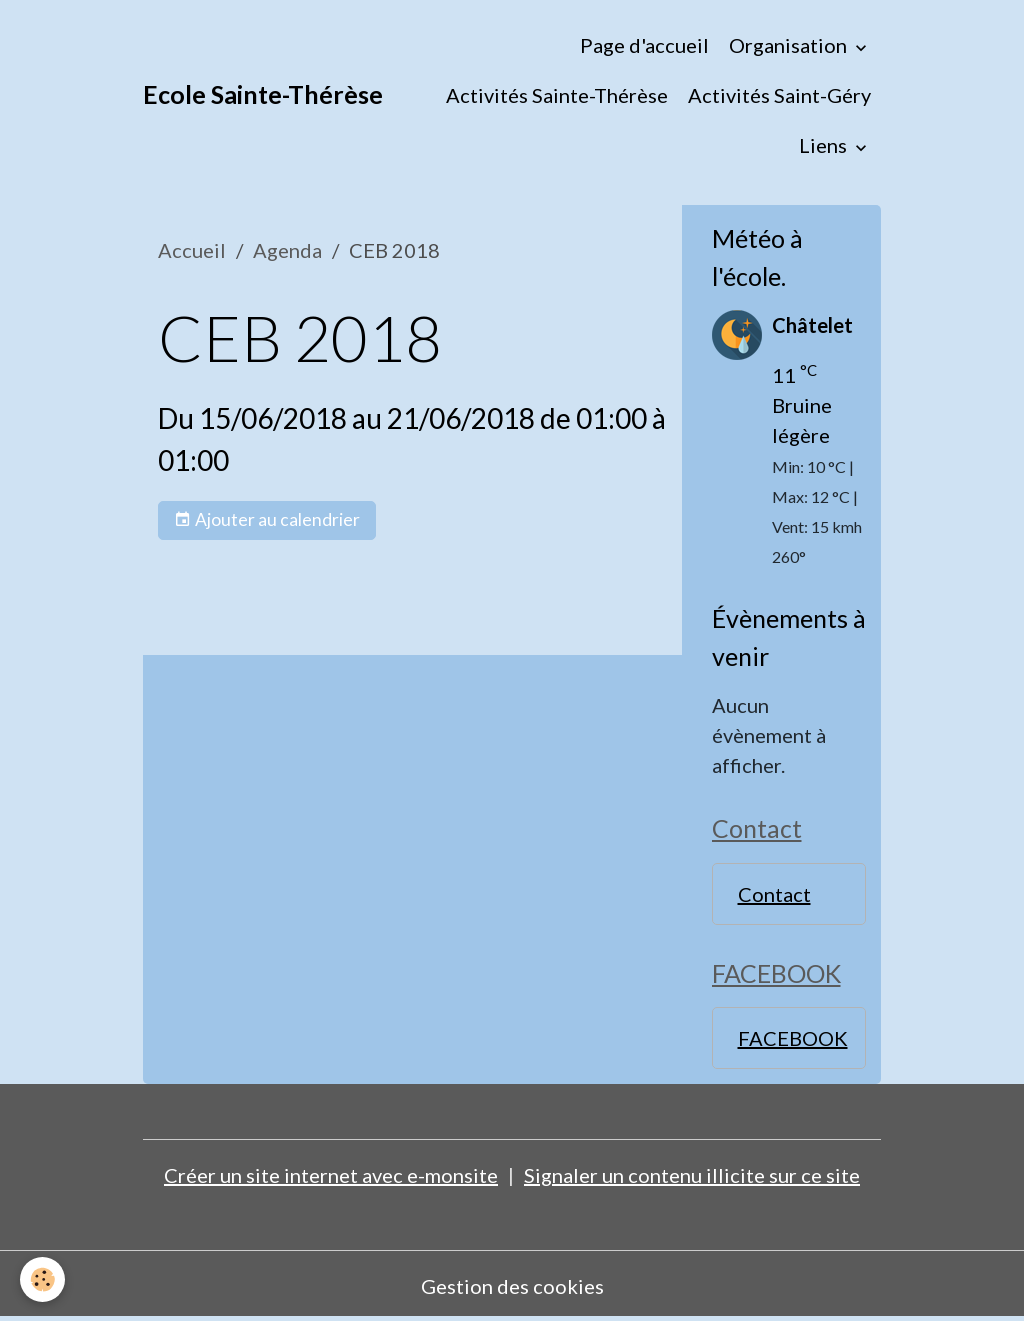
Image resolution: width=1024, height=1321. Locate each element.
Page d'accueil (644, 45)
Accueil (192, 250)
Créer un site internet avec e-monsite (331, 1175)
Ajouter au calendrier (267, 520)
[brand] (263, 95)
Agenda (287, 250)
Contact (774, 894)
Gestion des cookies (512, 1286)
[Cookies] (42, 1279)
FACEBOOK (793, 1038)
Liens (825, 145)
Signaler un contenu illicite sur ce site (692, 1175)
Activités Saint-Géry (779, 95)
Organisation (790, 45)
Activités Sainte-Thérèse (557, 95)
